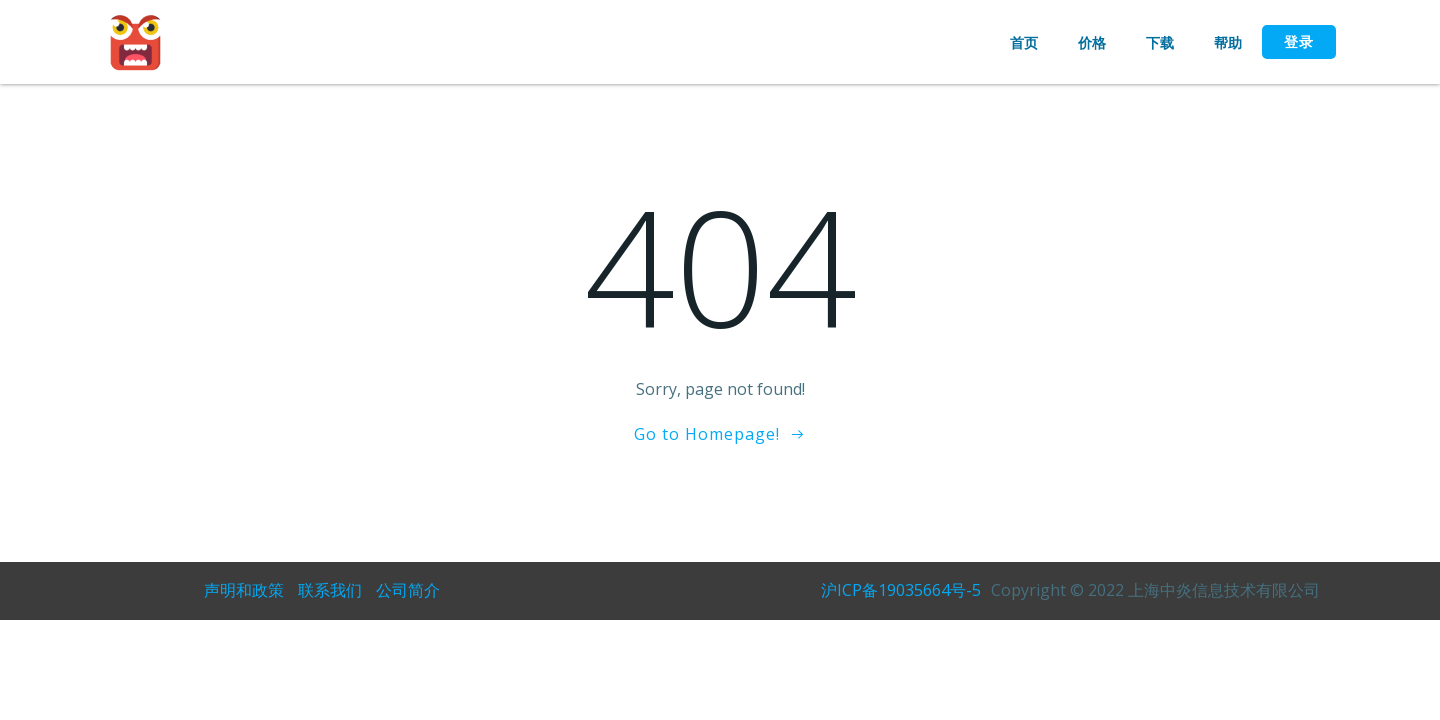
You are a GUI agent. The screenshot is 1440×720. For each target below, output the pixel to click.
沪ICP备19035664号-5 (901, 590)
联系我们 (330, 590)
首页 (1024, 42)
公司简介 (408, 590)
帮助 (1228, 42)
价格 (1092, 42)
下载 (1160, 42)
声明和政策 (244, 590)
